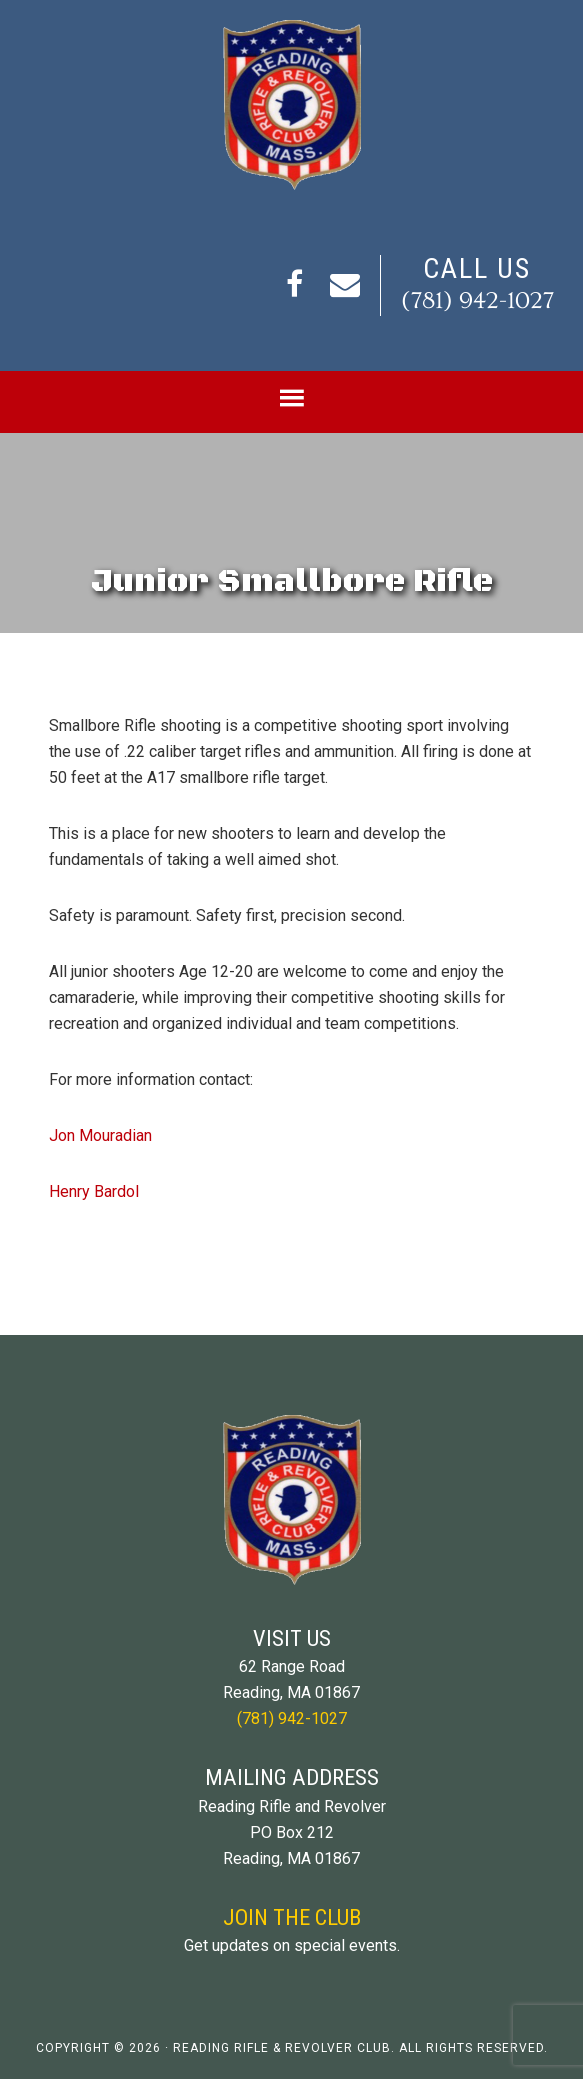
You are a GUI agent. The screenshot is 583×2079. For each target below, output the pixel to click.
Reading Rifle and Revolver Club (291, 105)
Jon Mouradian (100, 1135)
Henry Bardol (94, 1191)
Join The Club (292, 1917)
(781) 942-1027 (477, 300)
